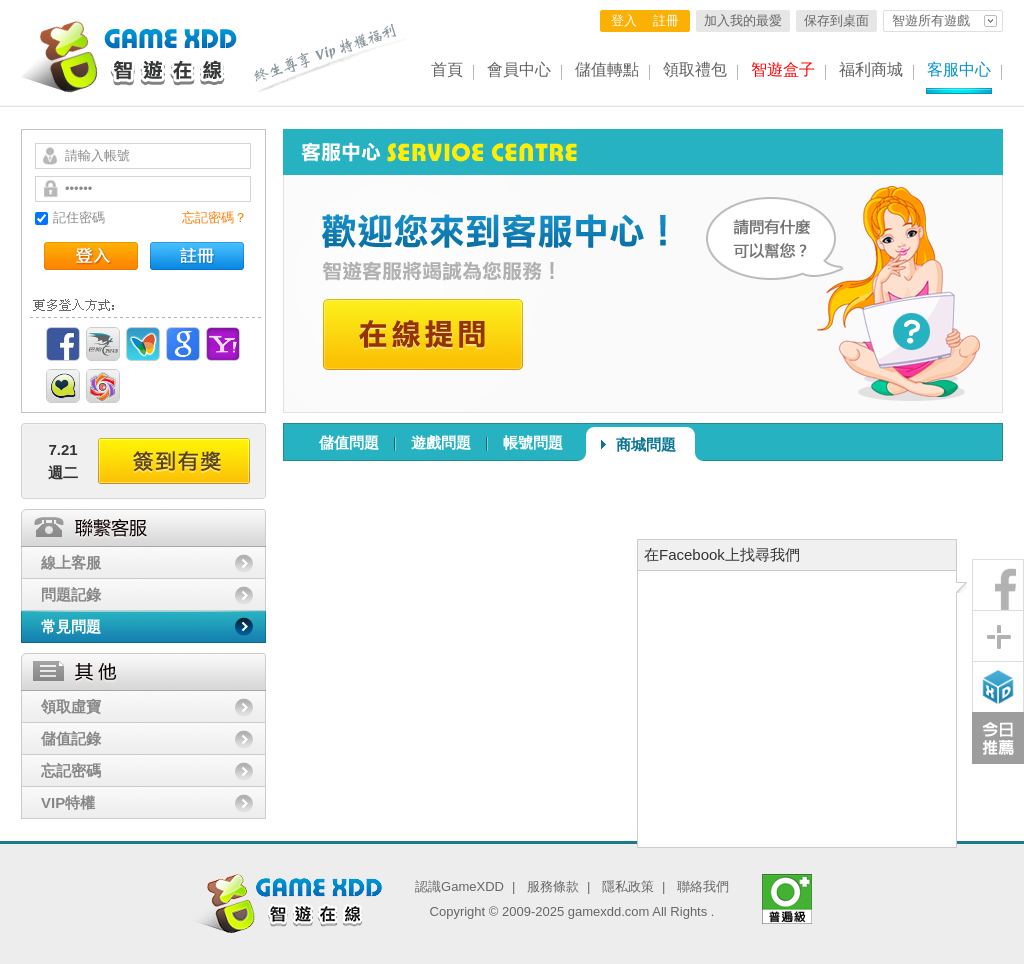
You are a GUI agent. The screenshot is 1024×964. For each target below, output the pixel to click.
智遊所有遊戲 (931, 20)
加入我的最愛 (743, 20)
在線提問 (423, 334)
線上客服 (71, 562)
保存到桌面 (836, 20)
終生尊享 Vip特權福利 (331, 58)
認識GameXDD (459, 886)
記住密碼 (79, 217)
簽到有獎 (174, 461)
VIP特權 (68, 802)
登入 (624, 20)
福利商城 (871, 69)
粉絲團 (998, 585)
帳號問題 (533, 442)
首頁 (447, 69)
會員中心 (519, 69)
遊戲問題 (441, 442)
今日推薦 (998, 738)
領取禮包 (695, 69)
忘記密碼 (71, 770)
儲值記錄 (71, 738)
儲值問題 (349, 442)
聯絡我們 (703, 886)
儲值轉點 (607, 69)
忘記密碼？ (214, 217)
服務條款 (553, 886)
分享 (998, 636)
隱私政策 (628, 886)
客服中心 (959, 69)
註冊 (666, 20)
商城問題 (646, 444)
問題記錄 (71, 594)
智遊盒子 (783, 69)
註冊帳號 (197, 256)
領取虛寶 (71, 706)
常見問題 (71, 626)
